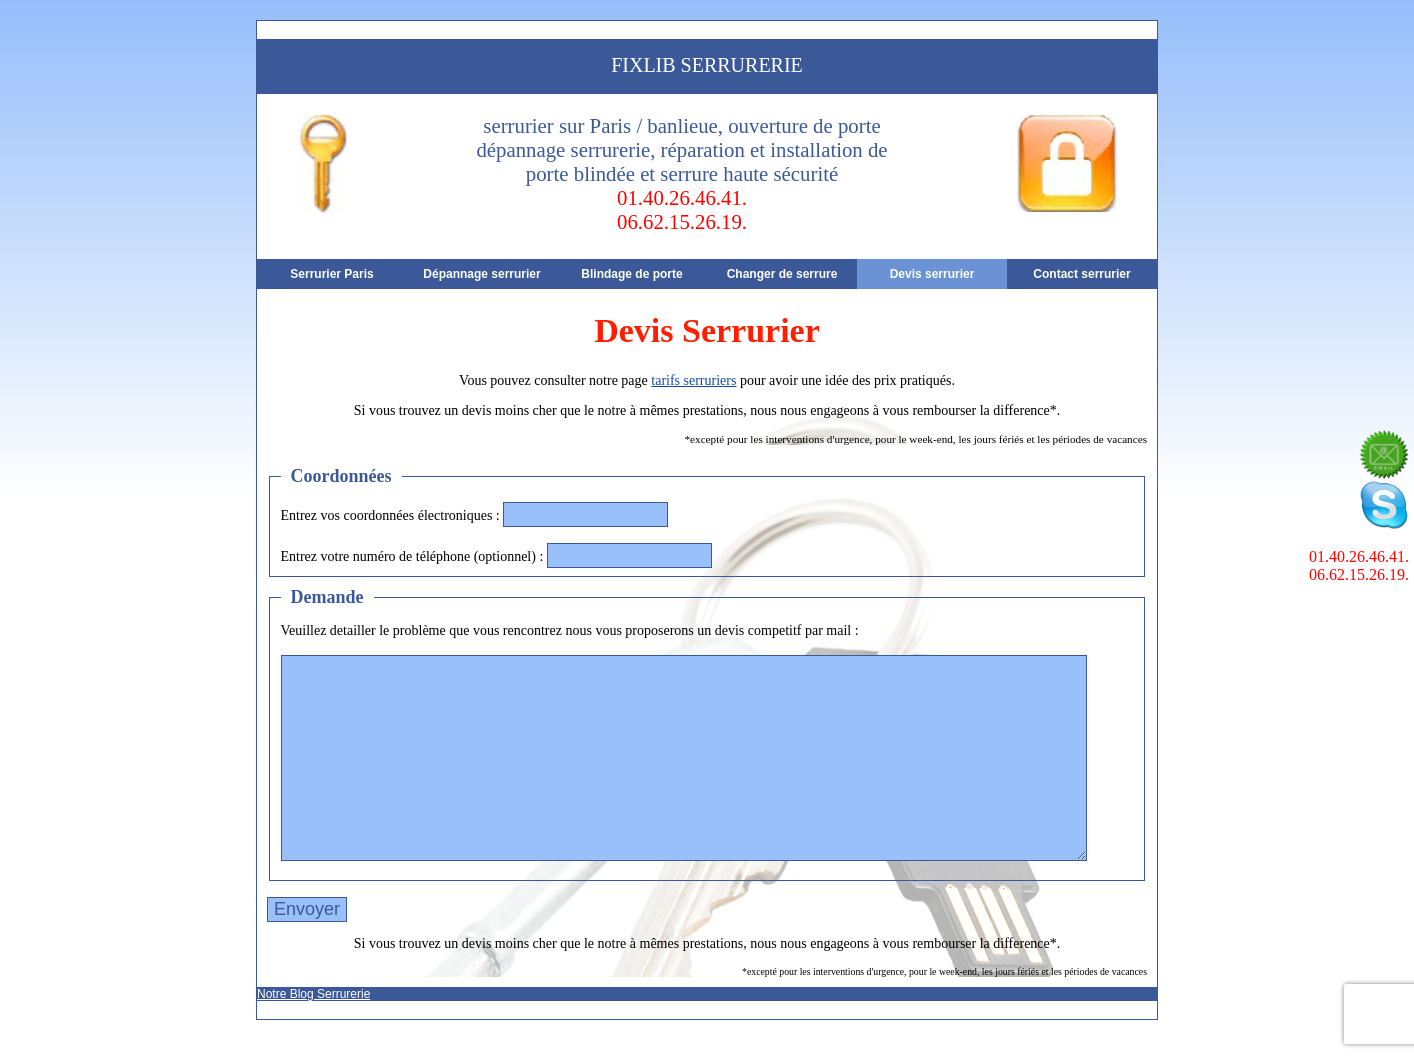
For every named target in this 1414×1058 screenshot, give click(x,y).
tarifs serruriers (693, 380)
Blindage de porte (631, 274)
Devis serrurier (932, 274)
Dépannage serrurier (481, 274)
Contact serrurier (1081, 274)
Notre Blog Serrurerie (313, 994)
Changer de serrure (782, 274)
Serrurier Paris (331, 274)
